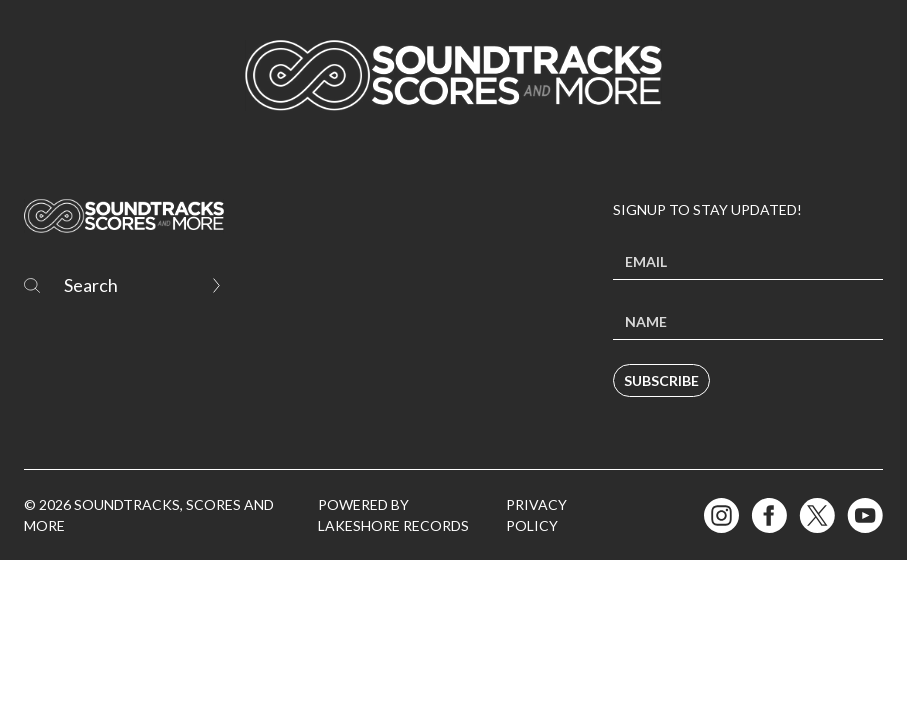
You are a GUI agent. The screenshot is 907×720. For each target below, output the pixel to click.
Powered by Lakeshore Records (393, 515)
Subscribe (661, 380)
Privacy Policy (536, 515)
